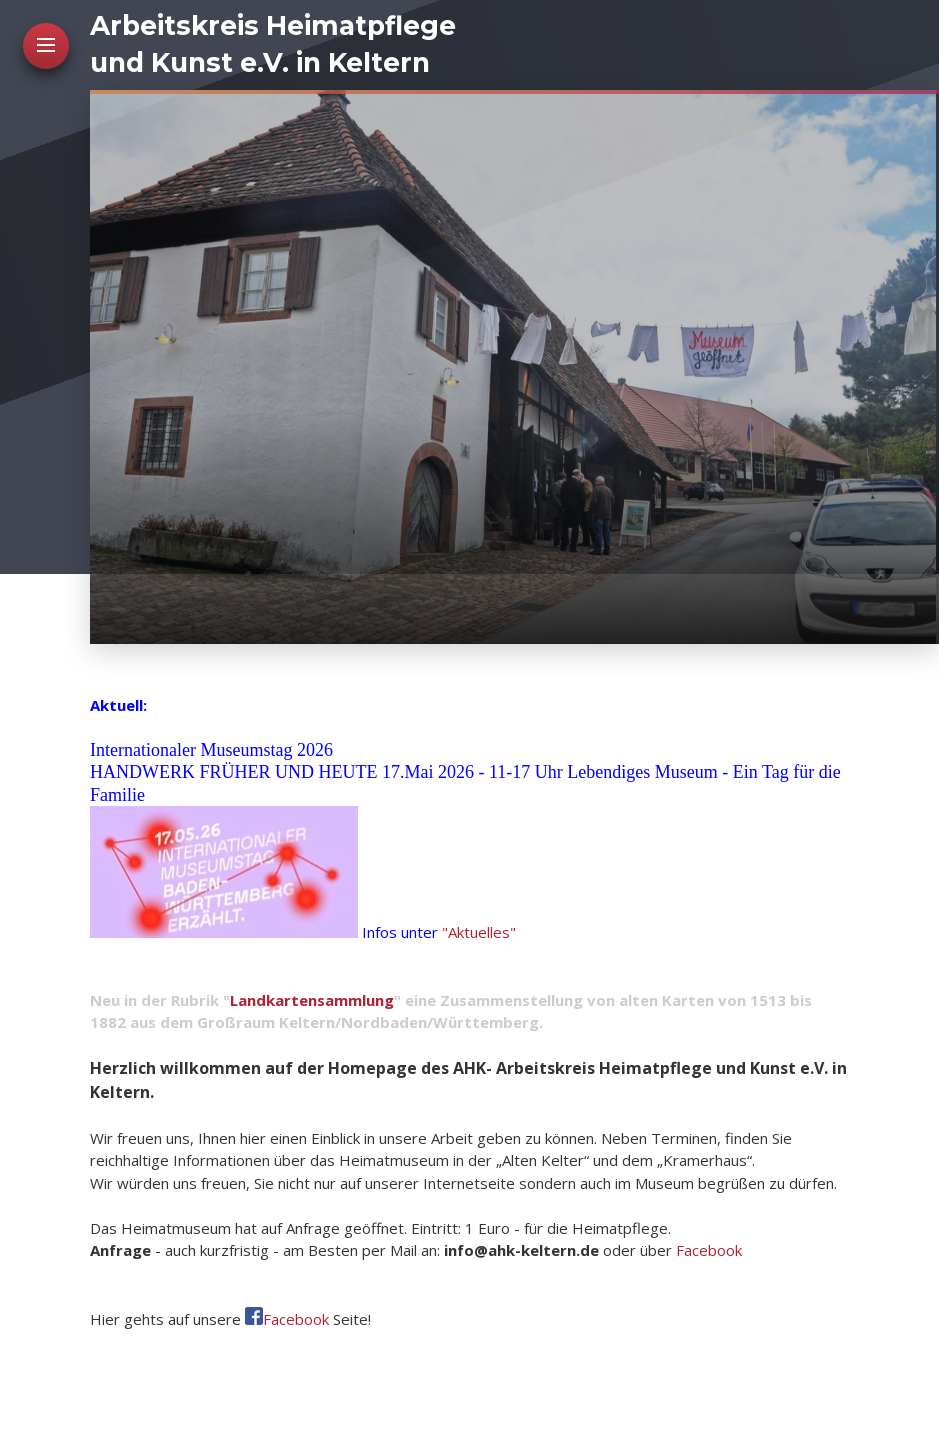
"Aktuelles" (479, 932)
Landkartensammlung (312, 1000)
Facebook (709, 1250)
